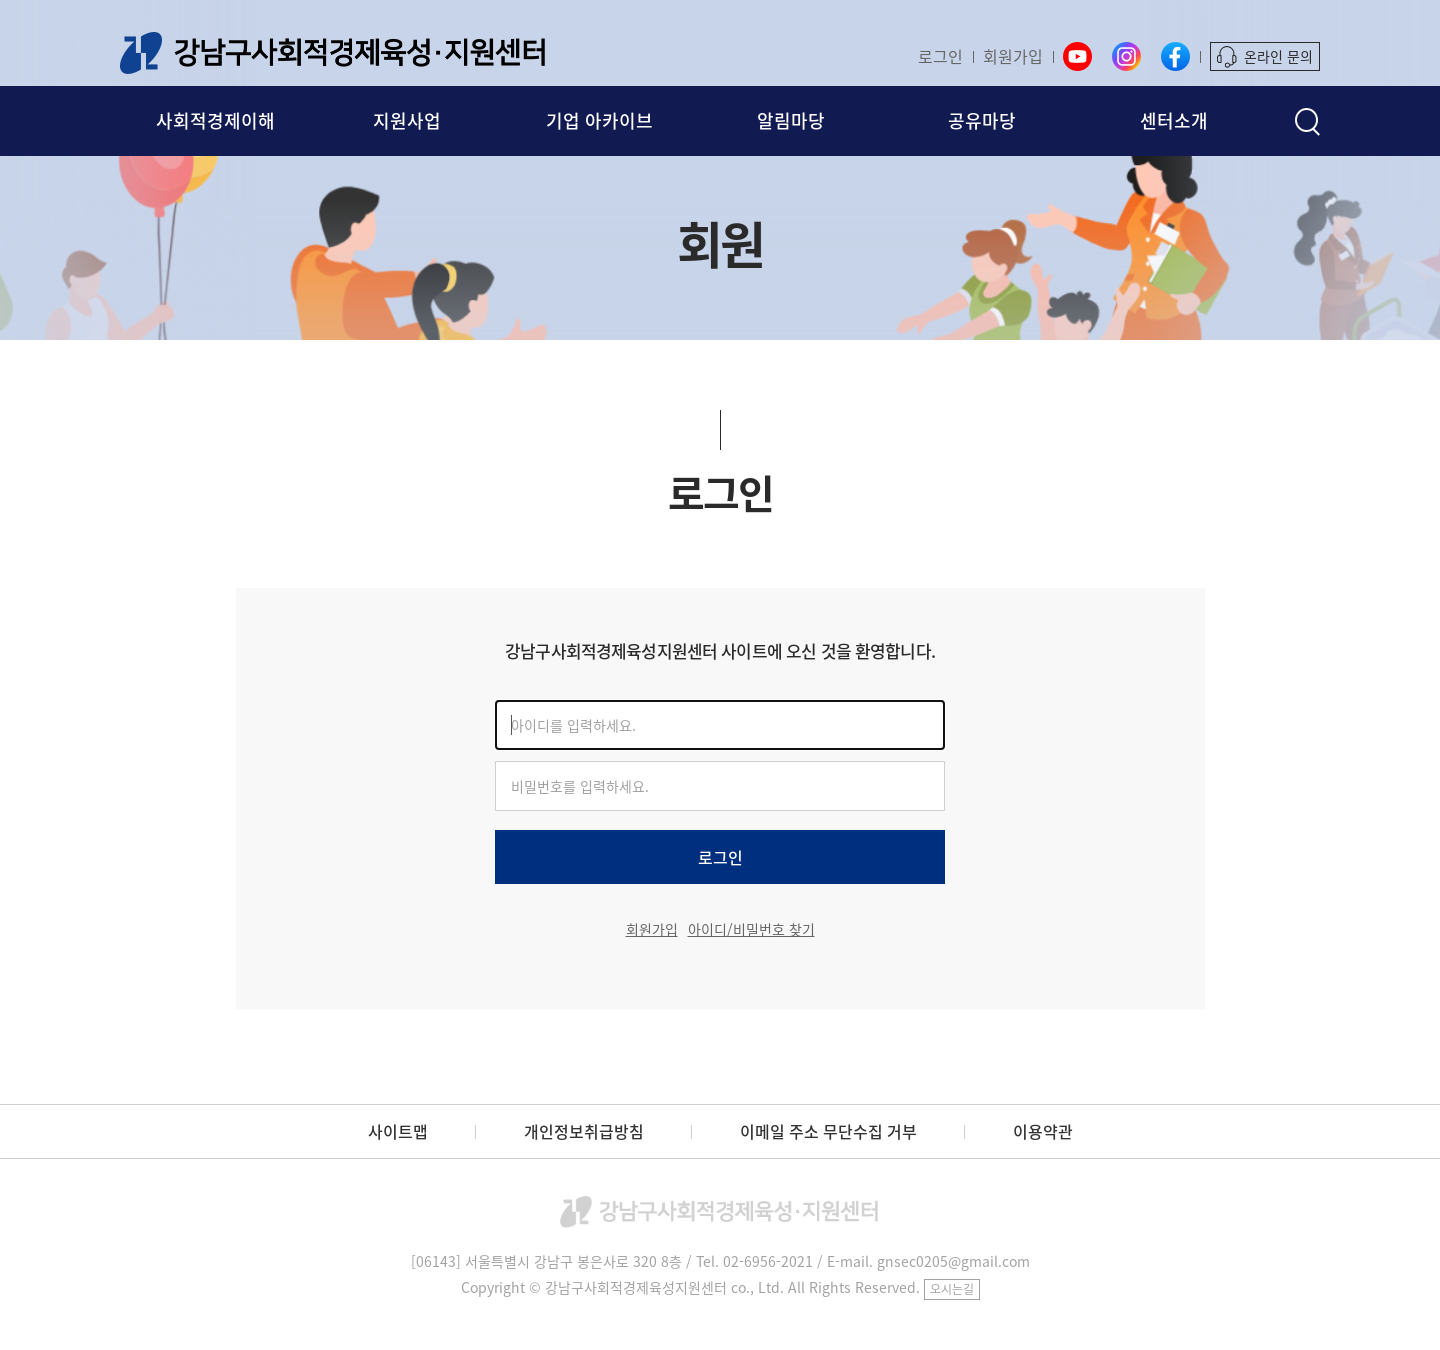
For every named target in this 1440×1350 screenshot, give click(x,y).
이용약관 (1043, 1131)
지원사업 (407, 120)
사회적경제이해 (215, 120)
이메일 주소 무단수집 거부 (828, 1131)
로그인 (940, 56)
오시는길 (952, 1289)
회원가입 (1013, 56)
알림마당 (791, 120)
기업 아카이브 (599, 120)
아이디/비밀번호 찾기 (751, 929)
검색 (1307, 121)
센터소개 (1174, 120)
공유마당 (982, 120)
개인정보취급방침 (584, 1131)
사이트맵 (398, 1131)
